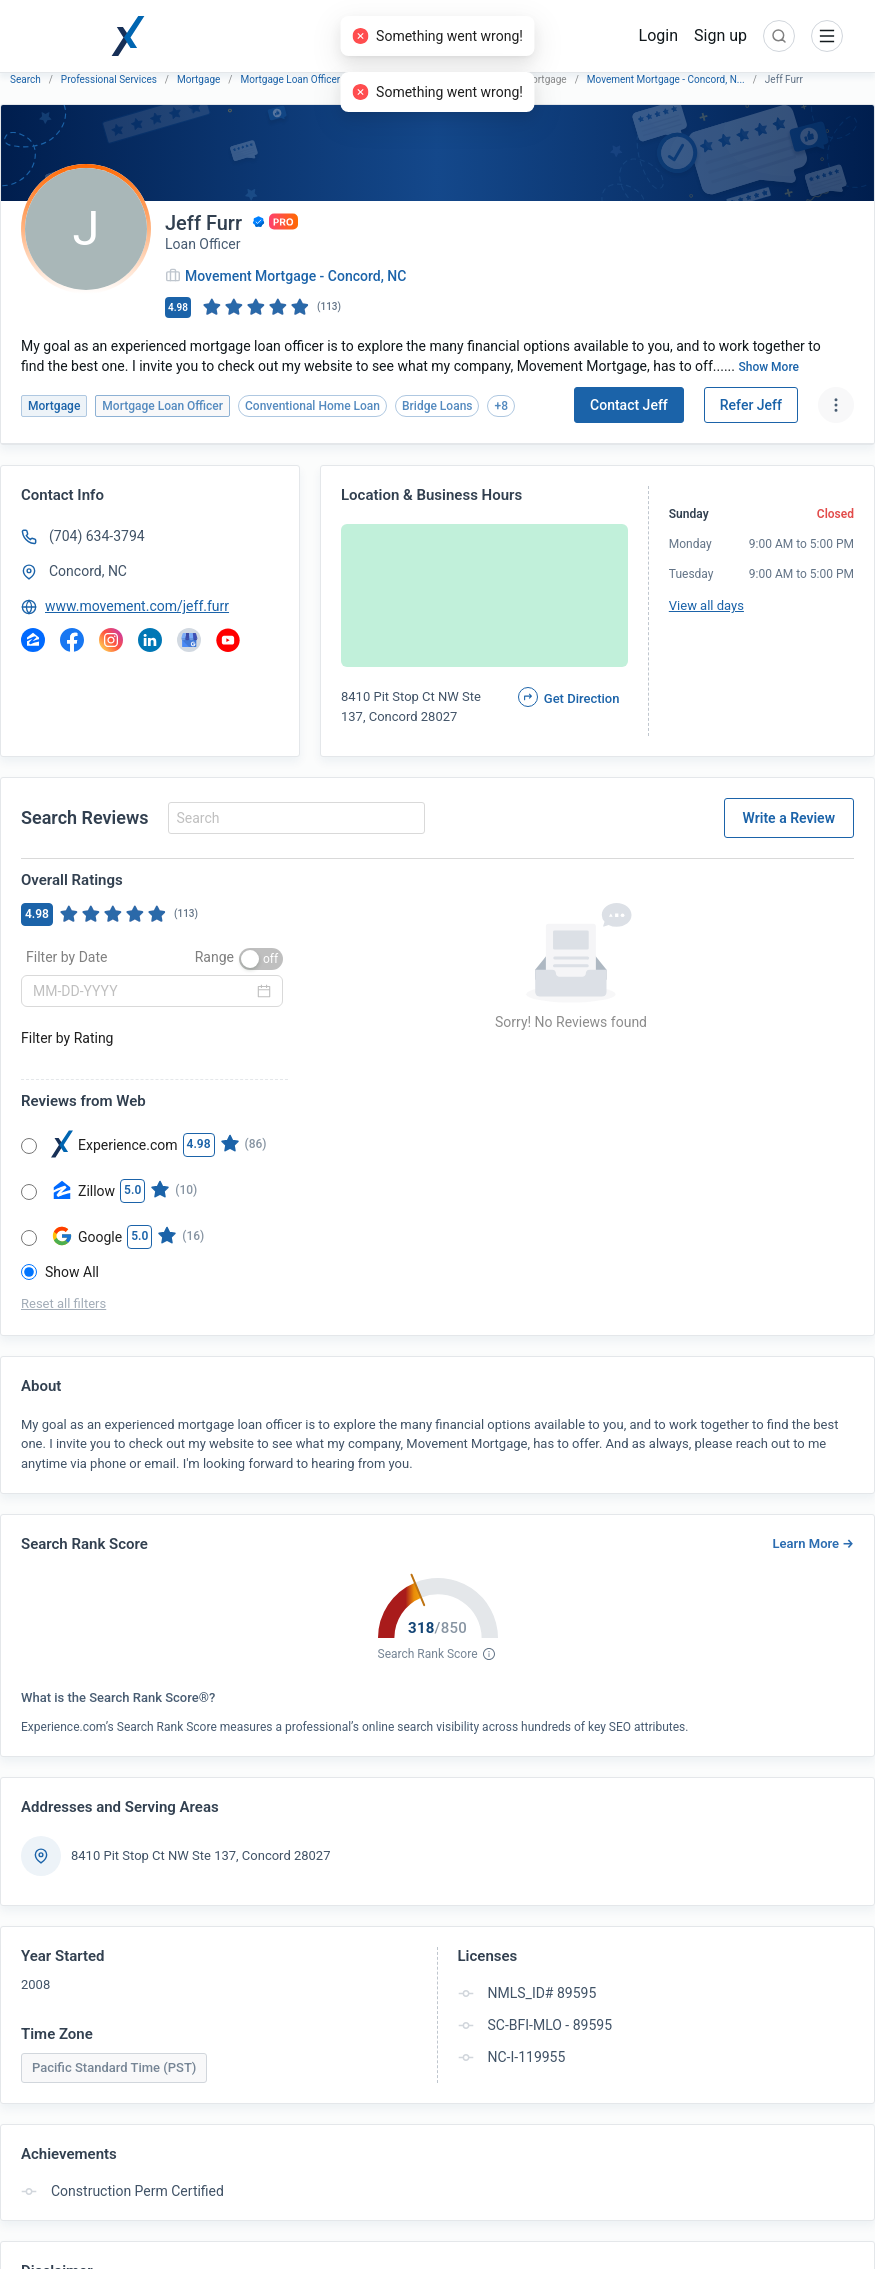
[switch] (261, 959)
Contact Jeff (629, 405)
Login (658, 35)
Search (25, 79)
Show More (768, 367)
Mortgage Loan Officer (290, 79)
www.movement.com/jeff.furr (137, 606)
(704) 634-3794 (97, 536)
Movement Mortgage (406, 79)
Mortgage (198, 79)
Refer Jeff (751, 405)
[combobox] (293, 818)
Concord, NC (88, 571)
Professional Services (109, 79)
